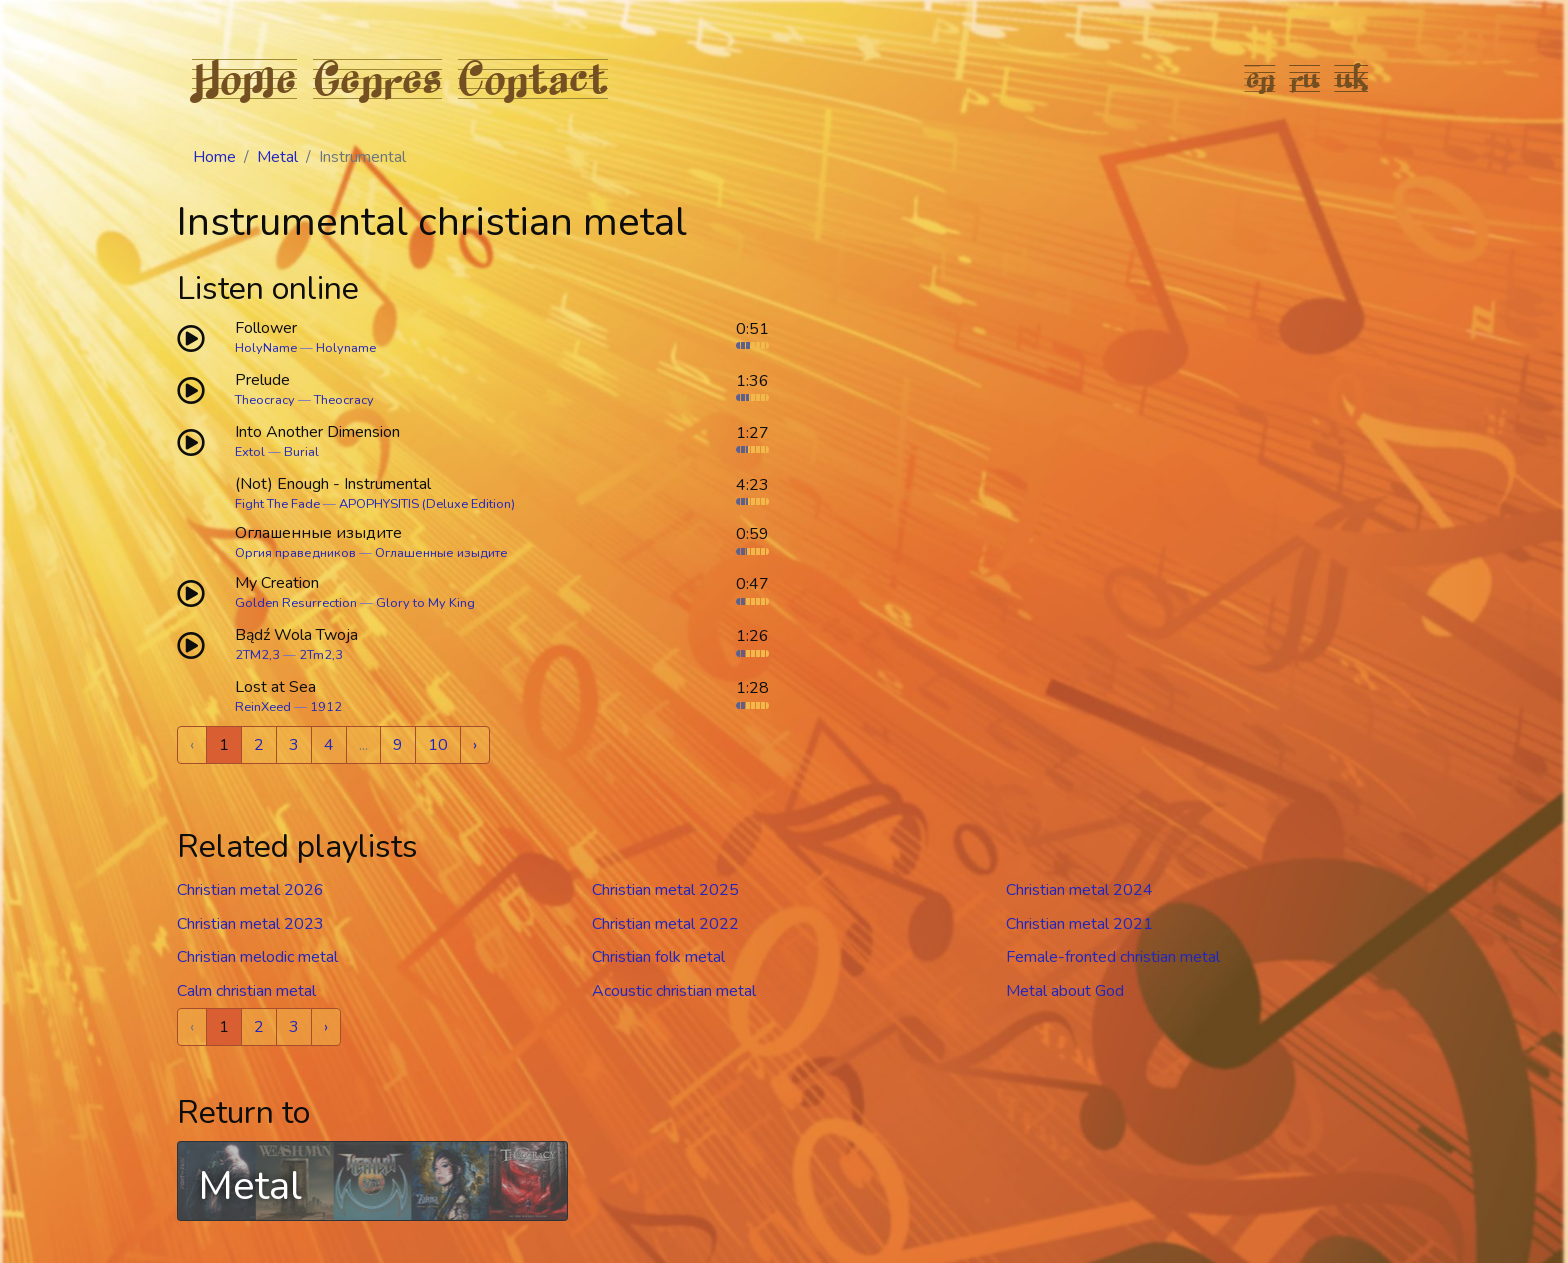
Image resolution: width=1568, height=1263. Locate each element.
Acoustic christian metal (674, 991)
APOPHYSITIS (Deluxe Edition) (427, 504)
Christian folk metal (658, 957)
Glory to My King (425, 603)
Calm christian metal (246, 991)
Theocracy (265, 400)
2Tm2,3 (321, 655)
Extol (250, 452)
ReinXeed (263, 707)
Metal (277, 157)
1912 (326, 707)
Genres (377, 78)
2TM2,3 (257, 655)
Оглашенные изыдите (441, 553)
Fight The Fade (277, 504)
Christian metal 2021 (1079, 924)
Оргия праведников (295, 553)
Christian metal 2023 (250, 924)
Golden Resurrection (296, 603)
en (1260, 78)
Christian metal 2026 (250, 890)
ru (1305, 78)
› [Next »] (475, 745)
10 (438, 745)
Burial (301, 452)
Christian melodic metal (257, 957)
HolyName (266, 348)
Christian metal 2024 (1079, 890)
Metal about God (1065, 991)
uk (1352, 78)
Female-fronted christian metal (1113, 957)
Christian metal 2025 (665, 890)
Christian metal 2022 (665, 924)
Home (244, 78)
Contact (533, 78)
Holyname (346, 348)
